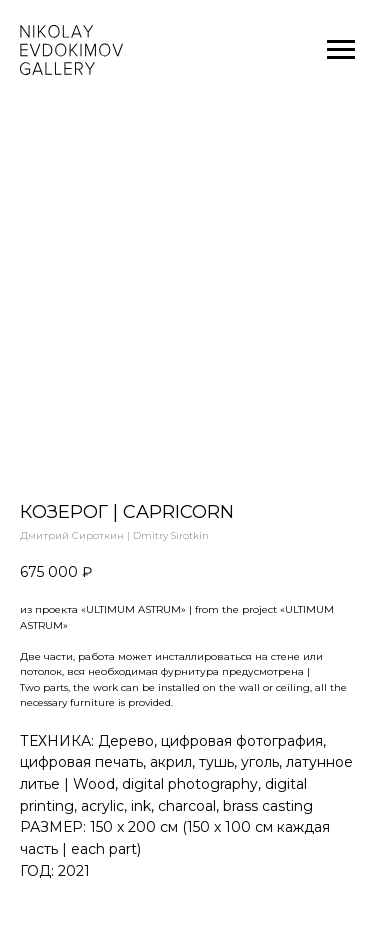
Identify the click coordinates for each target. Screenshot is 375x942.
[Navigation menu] (341, 50)
